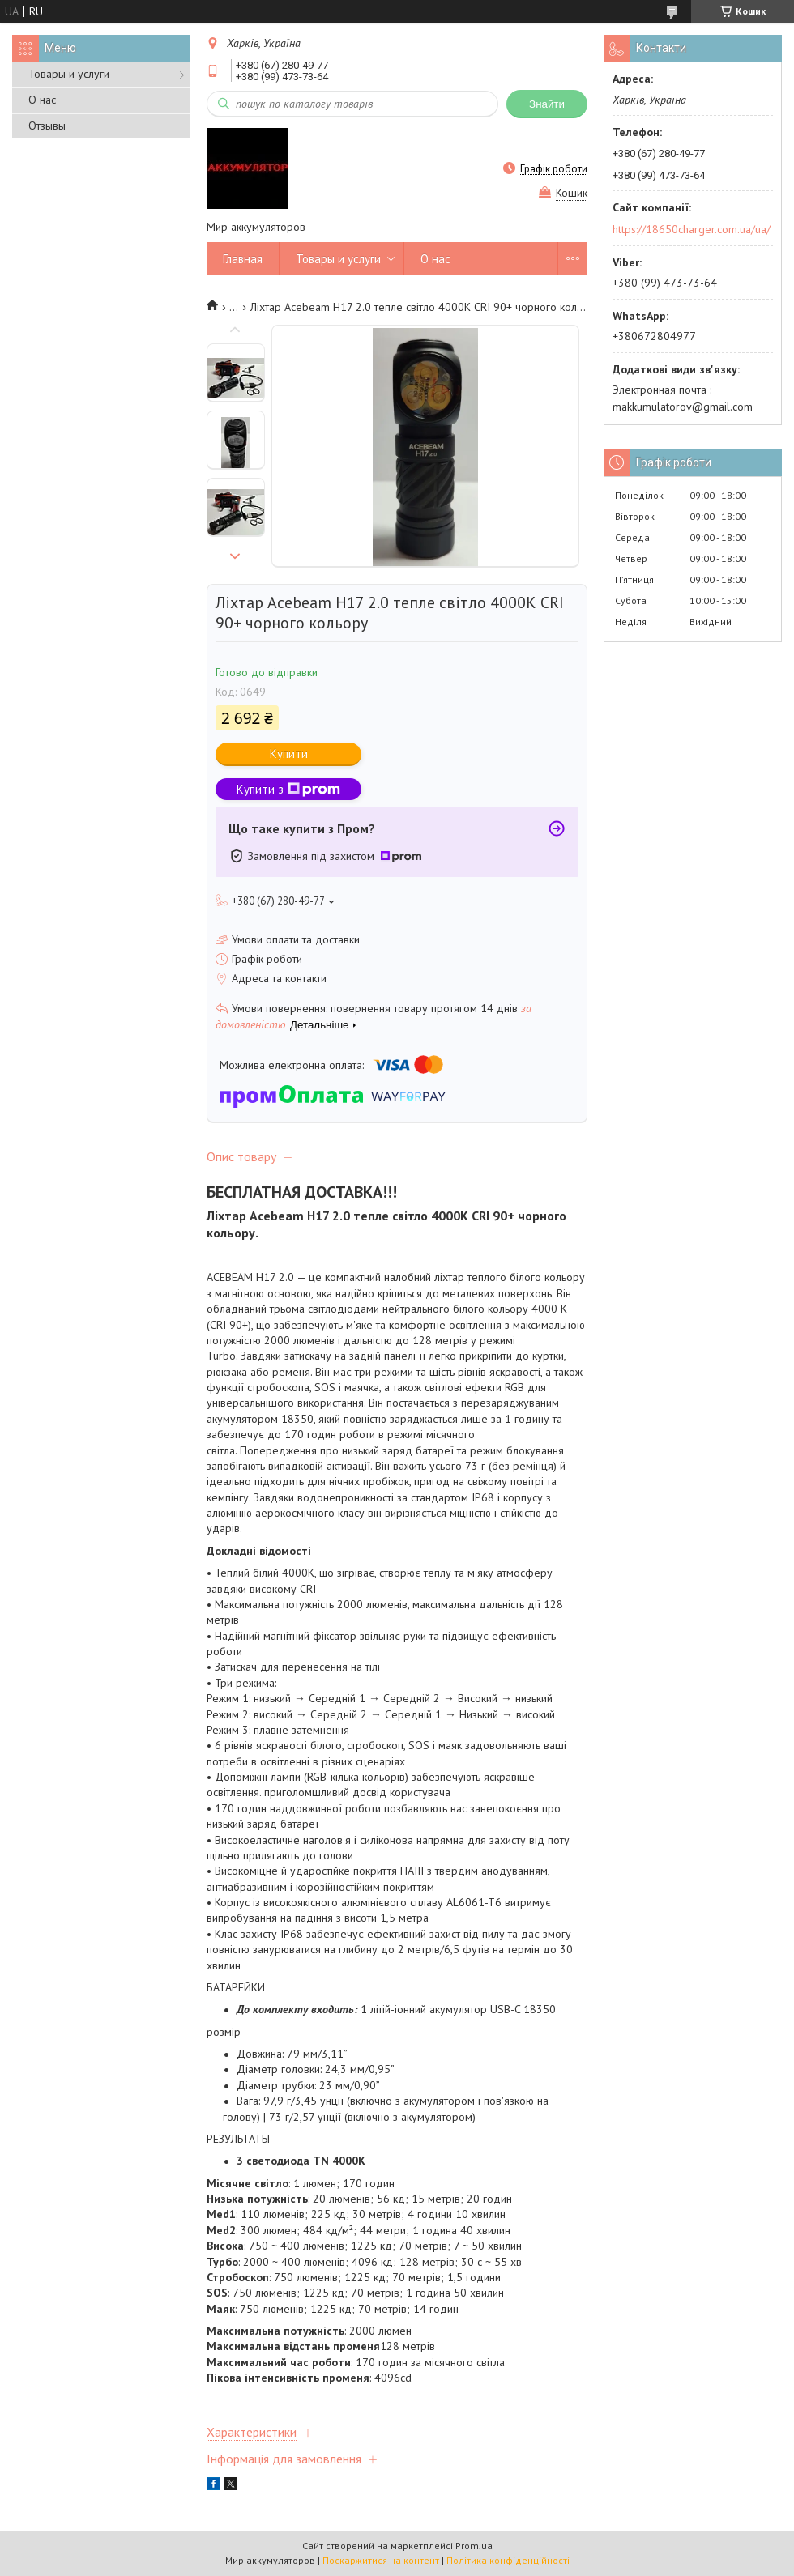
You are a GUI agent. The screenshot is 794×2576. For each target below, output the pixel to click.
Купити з (288, 789)
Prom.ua (474, 2546)
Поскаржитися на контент (380, 2560)
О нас (42, 99)
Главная (243, 259)
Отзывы (47, 125)
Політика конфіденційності (508, 2560)
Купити (289, 753)
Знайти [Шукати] (547, 104)
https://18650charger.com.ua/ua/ (692, 229)
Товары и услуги (68, 73)
